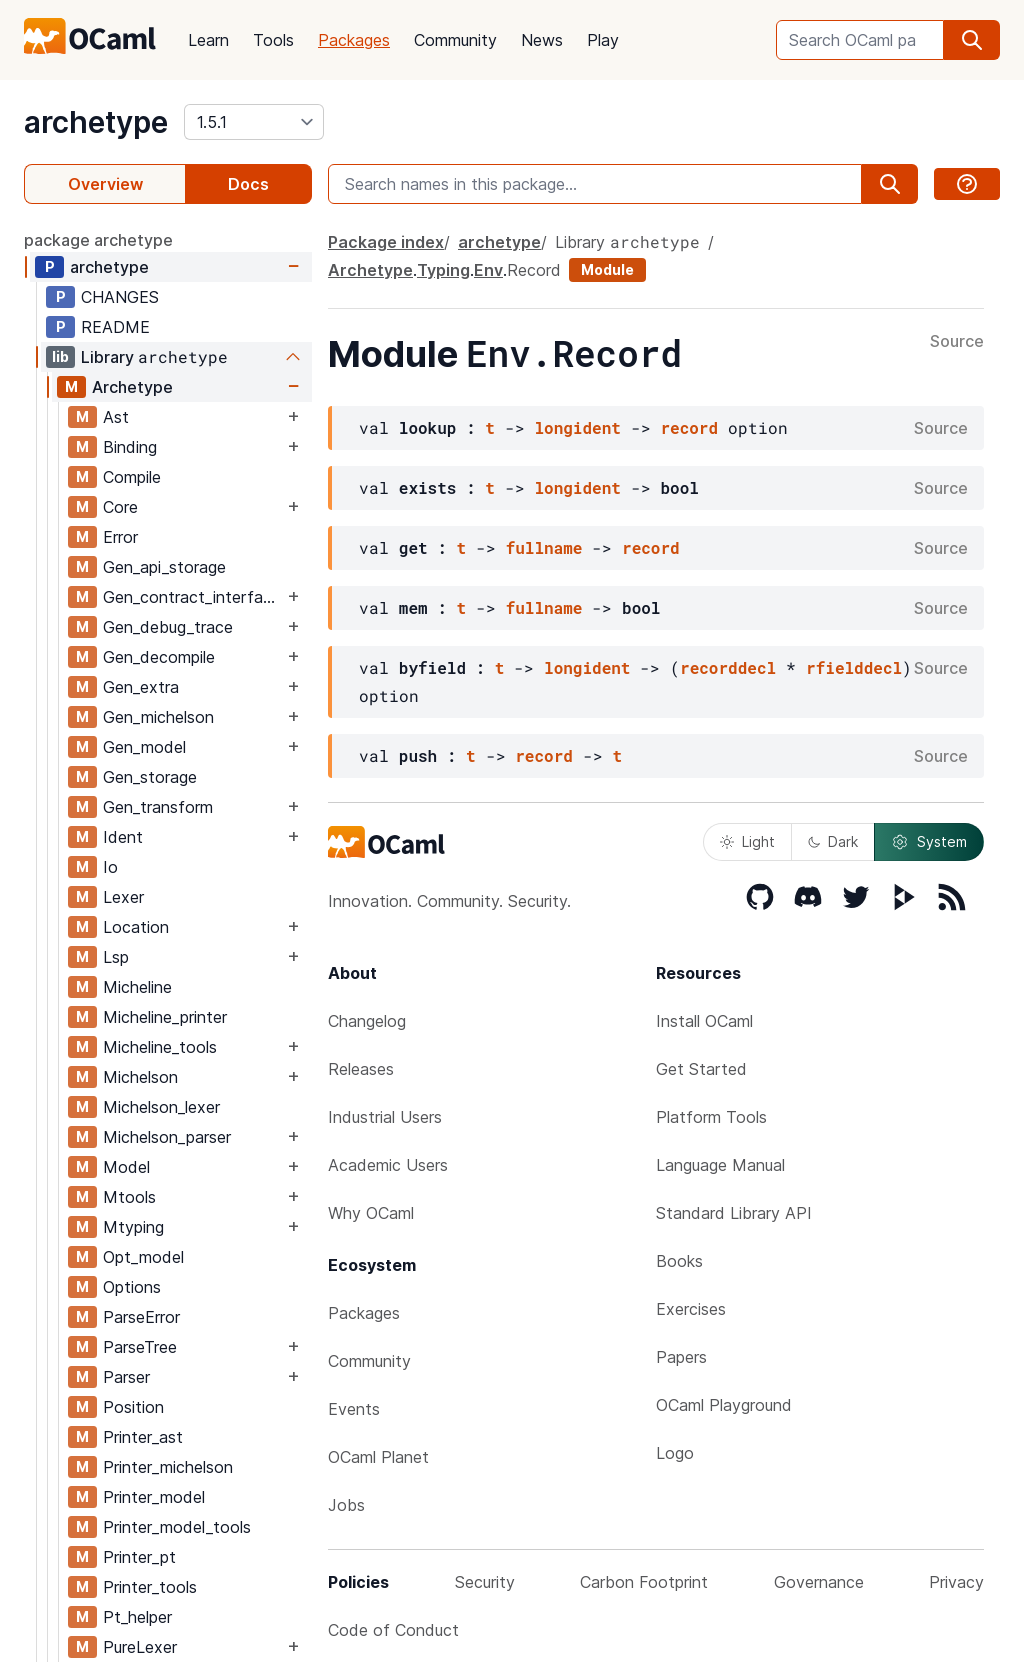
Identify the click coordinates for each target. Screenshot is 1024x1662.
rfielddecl (854, 667)
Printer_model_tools (177, 1527)
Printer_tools (150, 1587)
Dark (833, 841)
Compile (132, 477)
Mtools (129, 1197)
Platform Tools (711, 1117)
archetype (96, 122)
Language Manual (720, 1165)
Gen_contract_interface (192, 597)
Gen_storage (150, 777)
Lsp (116, 957)
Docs (248, 184)
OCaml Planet (378, 1457)
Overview (105, 184)
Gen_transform (158, 807)
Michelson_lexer (161, 1107)
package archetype (98, 240)
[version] (254, 122)
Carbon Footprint (644, 1582)
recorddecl (728, 667)
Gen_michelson (158, 717)
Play (603, 40)
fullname (544, 547)
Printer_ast (143, 1437)
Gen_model (144, 747)
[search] (972, 40)
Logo (675, 1453)
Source (957, 342)
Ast (116, 417)
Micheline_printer (165, 1017)
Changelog (367, 1021)
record (689, 427)
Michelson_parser (167, 1137)
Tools (273, 40)
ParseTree (140, 1347)
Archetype (132, 387)
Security (485, 1582)
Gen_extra (141, 687)
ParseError (141, 1317)
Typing (443, 270)
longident (577, 427)
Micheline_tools (160, 1047)
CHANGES (120, 297)
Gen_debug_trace (168, 627)
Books (679, 1261)
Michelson (140, 1077)
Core (120, 507)
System (929, 842)
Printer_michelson (168, 1467)
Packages (354, 40)
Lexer (123, 897)
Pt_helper (137, 1617)
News (542, 40)
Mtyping (133, 1227)
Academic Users (388, 1165)
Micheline (137, 987)
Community (455, 40)
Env (488, 270)
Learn (208, 40)
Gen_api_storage (164, 567)
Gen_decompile (159, 657)
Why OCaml (371, 1213)
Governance (819, 1582)
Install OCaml (704, 1021)
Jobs (346, 1505)
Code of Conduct (393, 1630)
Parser (126, 1377)
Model (126, 1167)
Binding (130, 447)
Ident (123, 837)
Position (133, 1407)
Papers (681, 1357)
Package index (386, 242)
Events (354, 1409)
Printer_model (154, 1497)
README (115, 327)
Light (747, 841)
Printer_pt (139, 1557)
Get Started (701, 1069)
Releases (361, 1069)
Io (110, 867)
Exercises (691, 1309)
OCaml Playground (724, 1405)
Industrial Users (385, 1117)
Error (120, 537)
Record (534, 270)
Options (132, 1287)
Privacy (956, 1582)
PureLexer (140, 1647)
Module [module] (607, 269)
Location (136, 927)
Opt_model (143, 1257)
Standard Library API (734, 1213)
